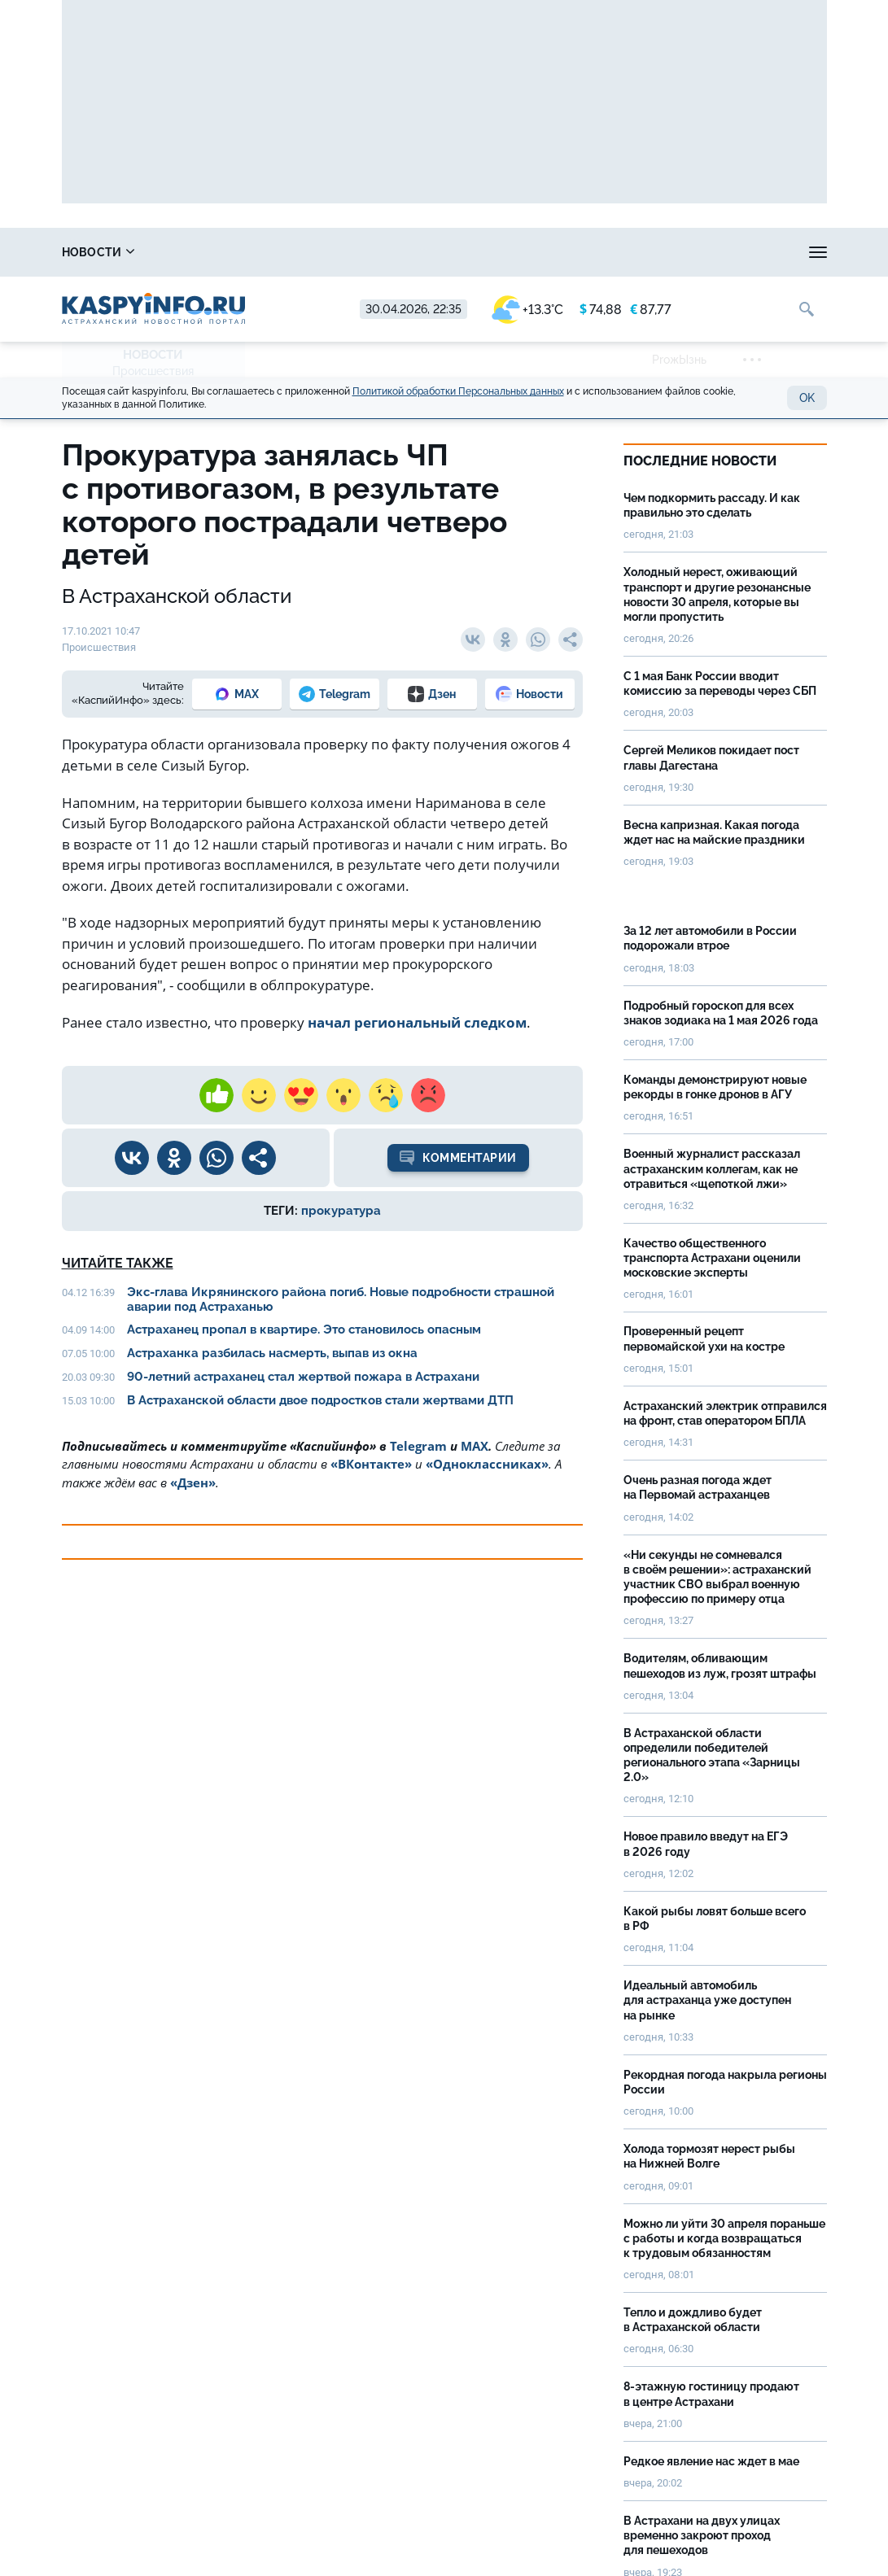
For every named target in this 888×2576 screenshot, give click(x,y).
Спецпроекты (590, 252)
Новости (98, 252)
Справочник (204, 252)
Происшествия (153, 371)
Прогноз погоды (465, 252)
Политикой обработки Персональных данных (458, 391)
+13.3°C (527, 309)
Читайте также (117, 1263)
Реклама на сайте (717, 252)
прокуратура (341, 1210)
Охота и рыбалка (330, 252)
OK (807, 397)
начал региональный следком (417, 1022)
